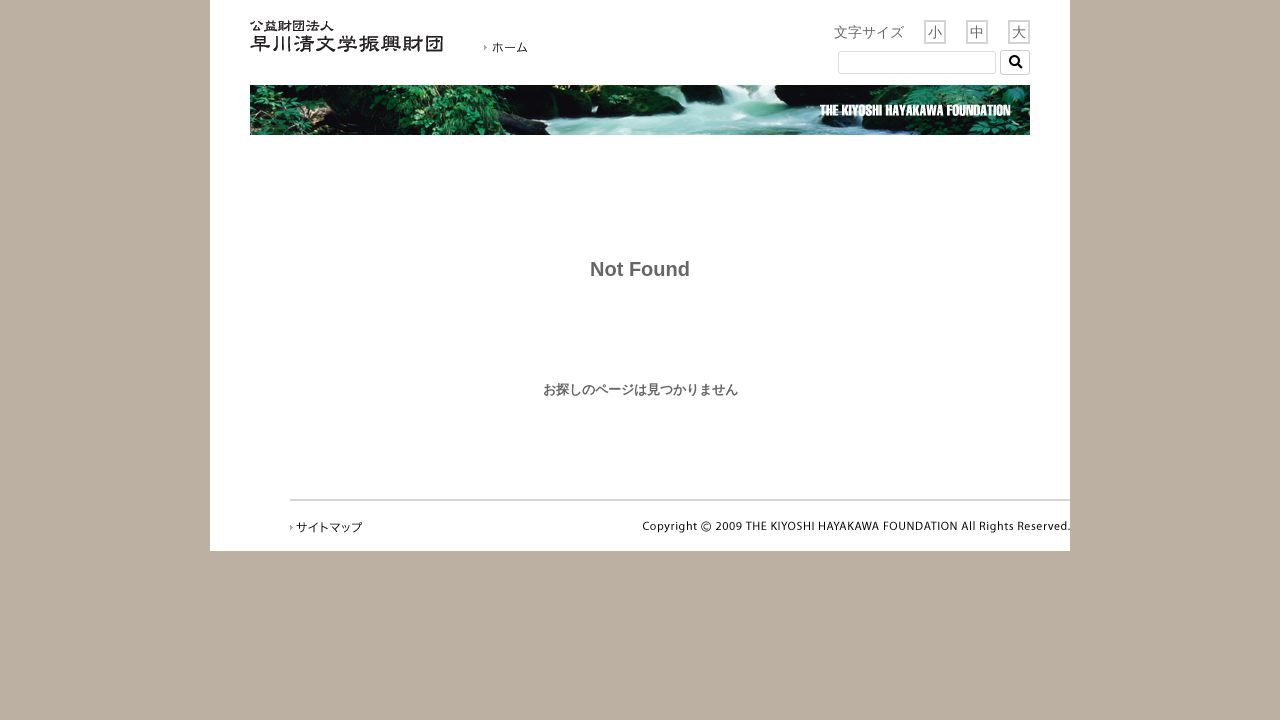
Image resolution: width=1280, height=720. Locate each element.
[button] (1015, 62)
